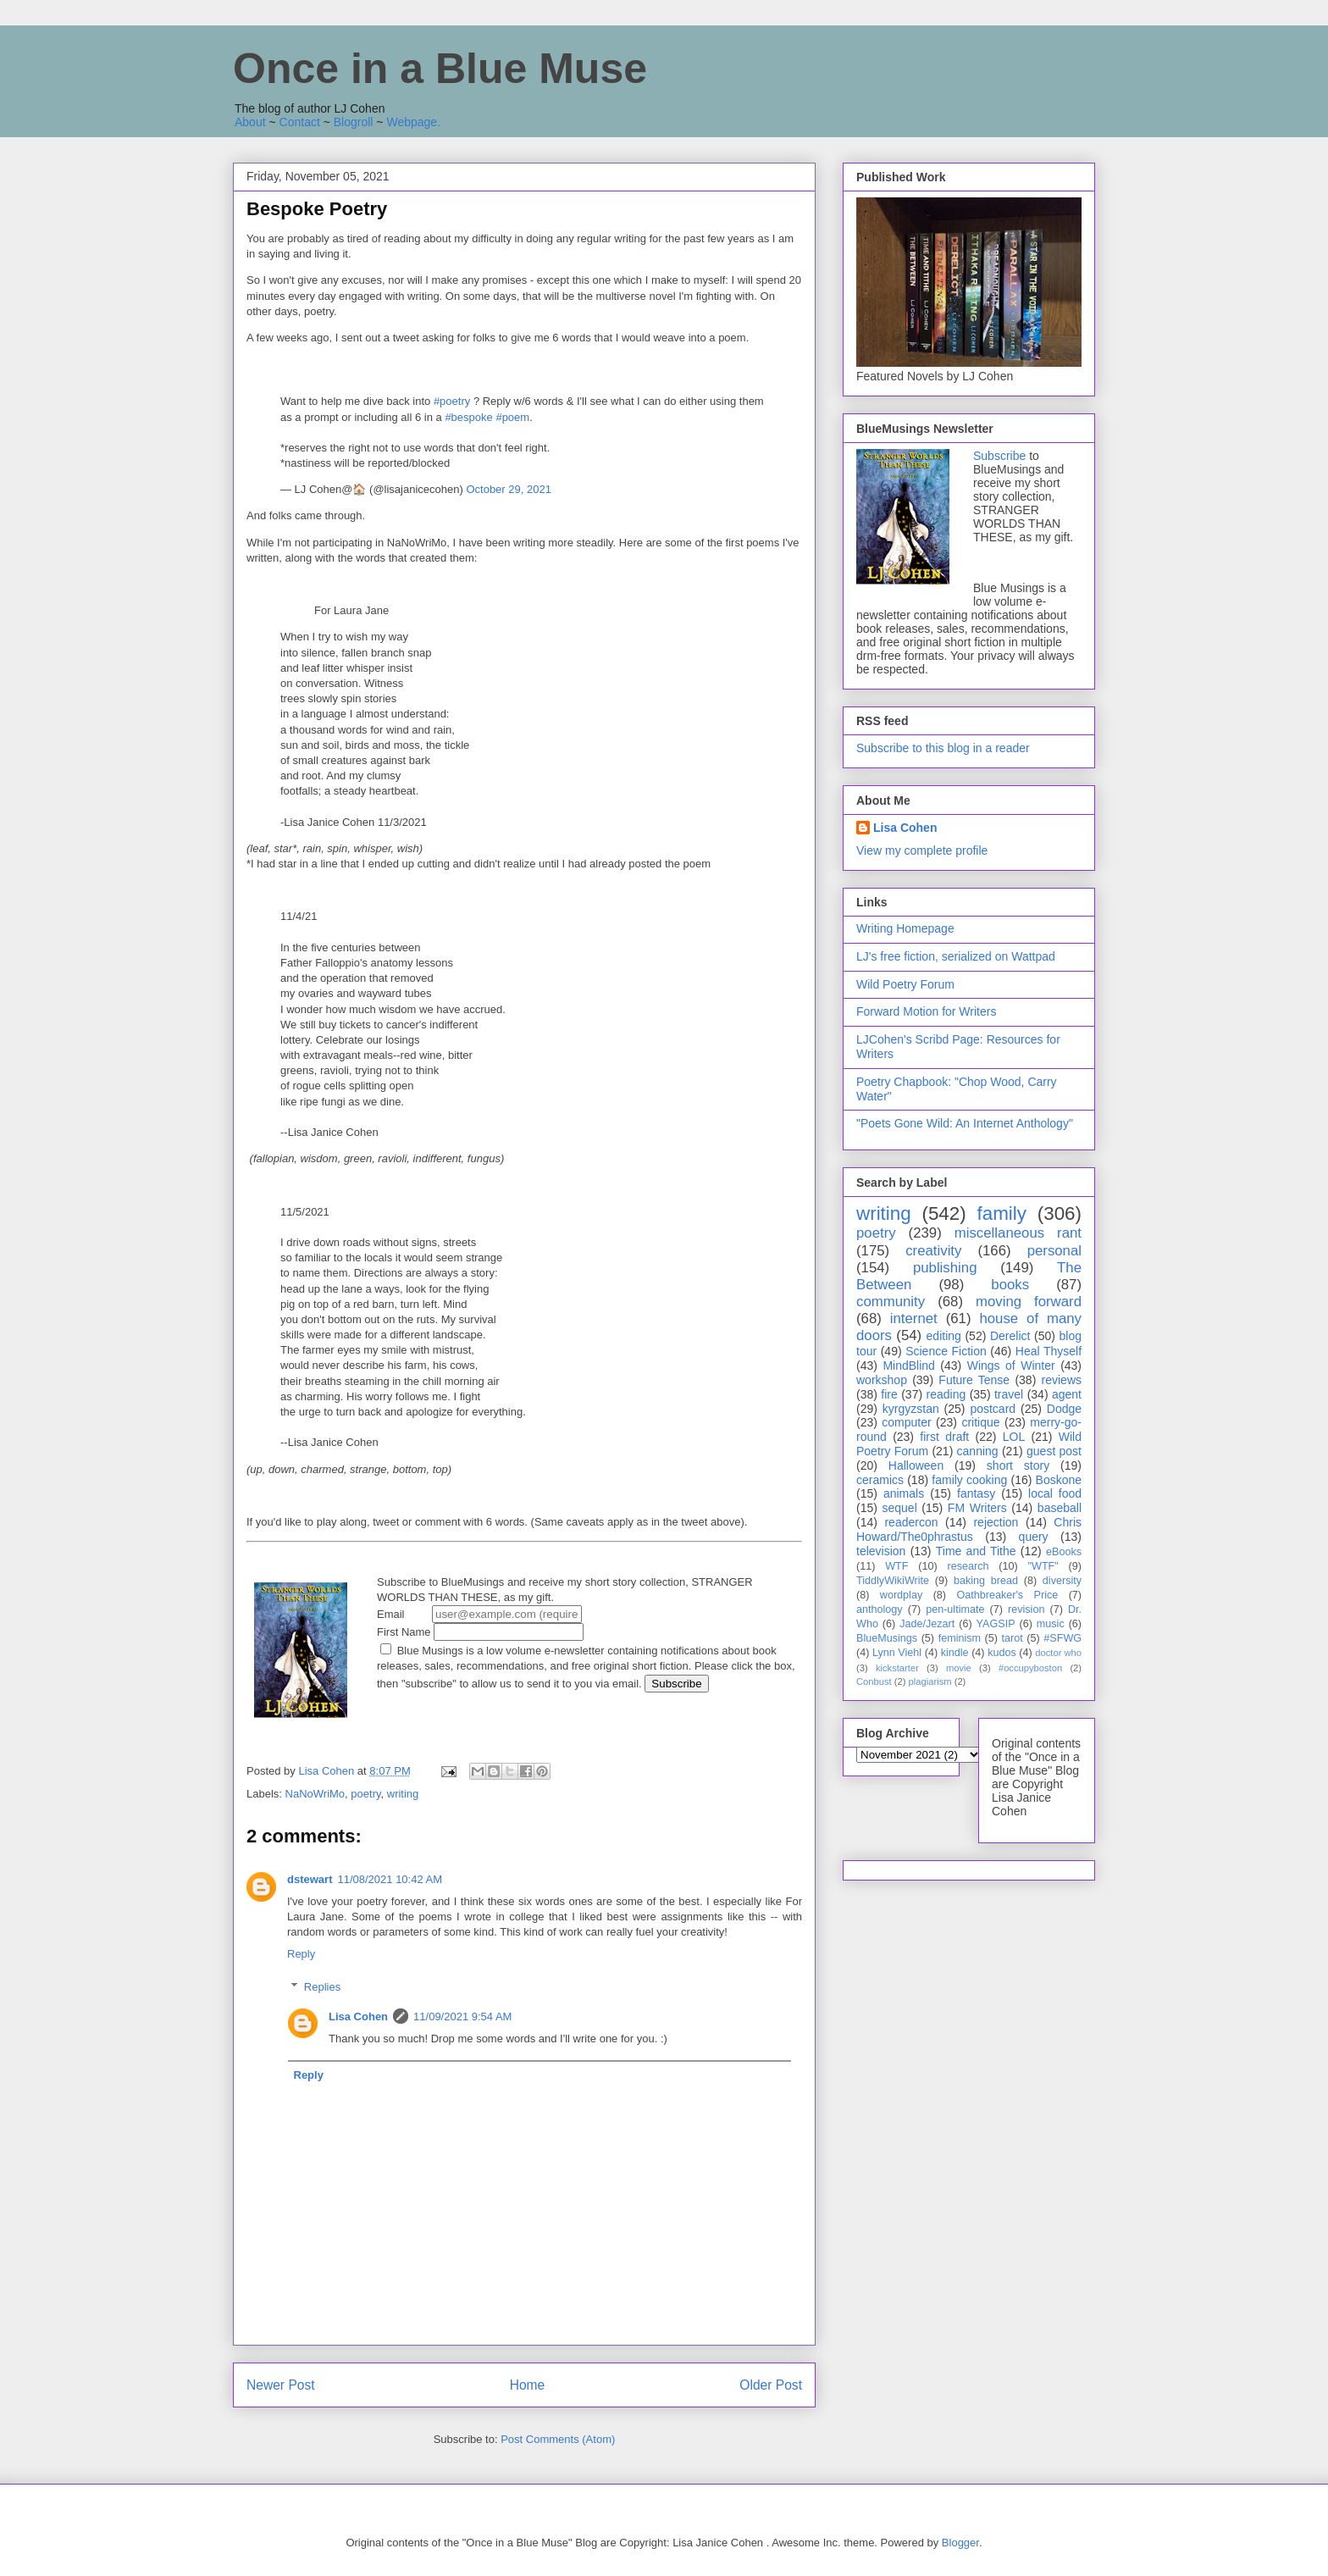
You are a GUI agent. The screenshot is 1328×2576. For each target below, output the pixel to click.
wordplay (901, 1595)
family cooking (969, 1480)
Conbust (874, 1681)
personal (1054, 1251)
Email (479, 1614)
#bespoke (468, 417)
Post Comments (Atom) (558, 2439)
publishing (945, 1268)
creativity (933, 1251)
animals (903, 1493)
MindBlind (908, 1365)
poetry (365, 1793)
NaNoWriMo (315, 1793)
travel (1008, 1394)
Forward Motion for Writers (926, 1011)
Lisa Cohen (358, 2016)
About (250, 122)
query (1034, 1536)
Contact (299, 122)
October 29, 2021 (508, 489)
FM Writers (977, 1508)
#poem (512, 417)
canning (978, 1451)
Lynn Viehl (896, 1653)
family (1001, 1213)
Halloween (915, 1465)
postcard (992, 1408)
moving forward (1029, 1302)
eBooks (1064, 1552)
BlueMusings (886, 1638)
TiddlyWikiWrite (892, 1581)
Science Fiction (946, 1351)
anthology (879, 1609)
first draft (944, 1436)
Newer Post (280, 2385)
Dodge (1064, 1408)
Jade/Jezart (927, 1624)
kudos (1002, 1653)
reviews (1062, 1380)
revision (1026, 1609)
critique (980, 1422)
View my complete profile (922, 850)
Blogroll (354, 122)
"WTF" (1043, 1566)
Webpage (411, 122)
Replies (322, 1986)
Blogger (960, 2542)
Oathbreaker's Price (1007, 1595)
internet (914, 1318)
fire (889, 1394)
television (880, 1551)
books (1010, 1285)
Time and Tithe (976, 1551)
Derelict (1010, 1336)
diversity (1062, 1581)
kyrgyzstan (911, 1408)
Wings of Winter (1011, 1365)
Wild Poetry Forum (905, 984)
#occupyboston (1030, 1668)
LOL (1014, 1436)
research (968, 1566)
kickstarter (897, 1668)
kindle (955, 1653)
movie (958, 1668)
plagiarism (930, 1681)
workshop (881, 1380)
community (890, 1302)
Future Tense (974, 1380)
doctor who (1058, 1653)
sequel (900, 1508)
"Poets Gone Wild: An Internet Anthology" (964, 1123)
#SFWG (1062, 1638)
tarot (1012, 1638)
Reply (301, 1953)
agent (1067, 1394)
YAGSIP (996, 1624)
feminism (959, 1638)
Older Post (770, 2385)
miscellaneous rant (1018, 1233)
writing (403, 1793)
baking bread (986, 1581)
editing (944, 1336)
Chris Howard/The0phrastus (969, 1529)
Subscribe (999, 456)
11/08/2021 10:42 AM (389, 1879)
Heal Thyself (1048, 1351)
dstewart (309, 1879)
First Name (480, 1632)
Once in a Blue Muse (440, 68)
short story (1018, 1465)
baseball (1060, 1508)
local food (1055, 1493)
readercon (911, 1522)
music (1051, 1624)
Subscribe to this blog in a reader (943, 748)
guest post (1054, 1451)
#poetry (452, 401)
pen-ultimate (955, 1609)
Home (527, 2385)
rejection (995, 1522)
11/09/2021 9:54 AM (462, 2016)
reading (946, 1394)
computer (906, 1422)
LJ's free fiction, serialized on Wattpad (955, 956)
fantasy (976, 1493)
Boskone (1059, 1480)
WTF (896, 1566)
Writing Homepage (905, 928)
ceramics (880, 1480)
